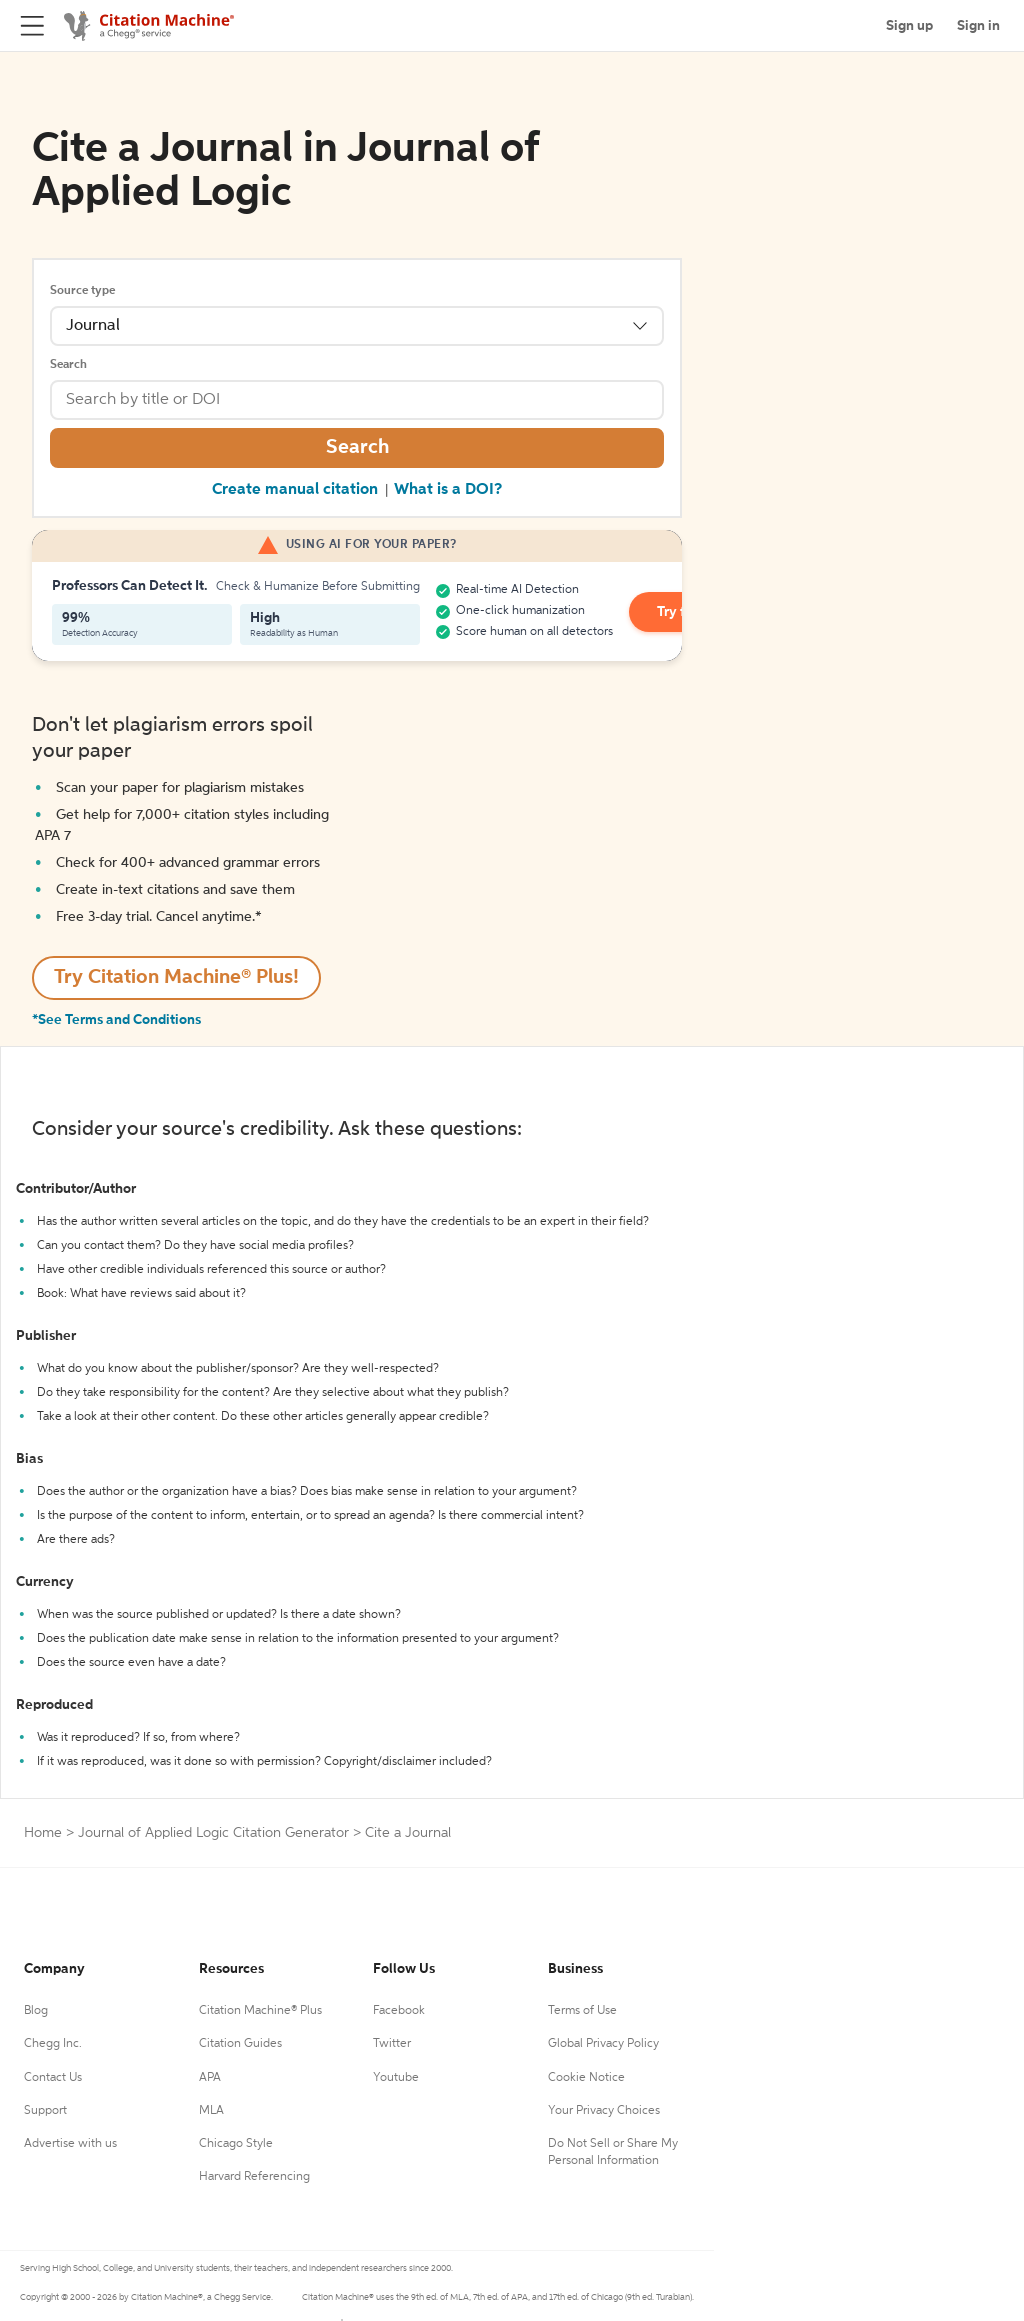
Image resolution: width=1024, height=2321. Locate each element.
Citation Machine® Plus (260, 2011)
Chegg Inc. (53, 2044)
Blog (36, 2011)
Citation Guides (240, 2044)
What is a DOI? (448, 490)
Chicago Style (236, 2144)
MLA (211, 2111)
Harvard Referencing (254, 2177)
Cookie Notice (586, 2078)
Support (45, 2111)
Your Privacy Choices (604, 2111)
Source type (82, 291)
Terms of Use (582, 2011)
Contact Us (53, 2078)
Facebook (399, 2011)
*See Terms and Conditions (116, 1020)
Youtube (396, 2078)
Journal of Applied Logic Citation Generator (213, 1833)
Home (43, 1833)
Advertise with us (70, 2144)
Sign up (909, 26)
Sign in (978, 26)
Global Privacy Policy (603, 2044)
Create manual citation (295, 490)
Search (68, 365)
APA (210, 2078)
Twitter (392, 2044)
